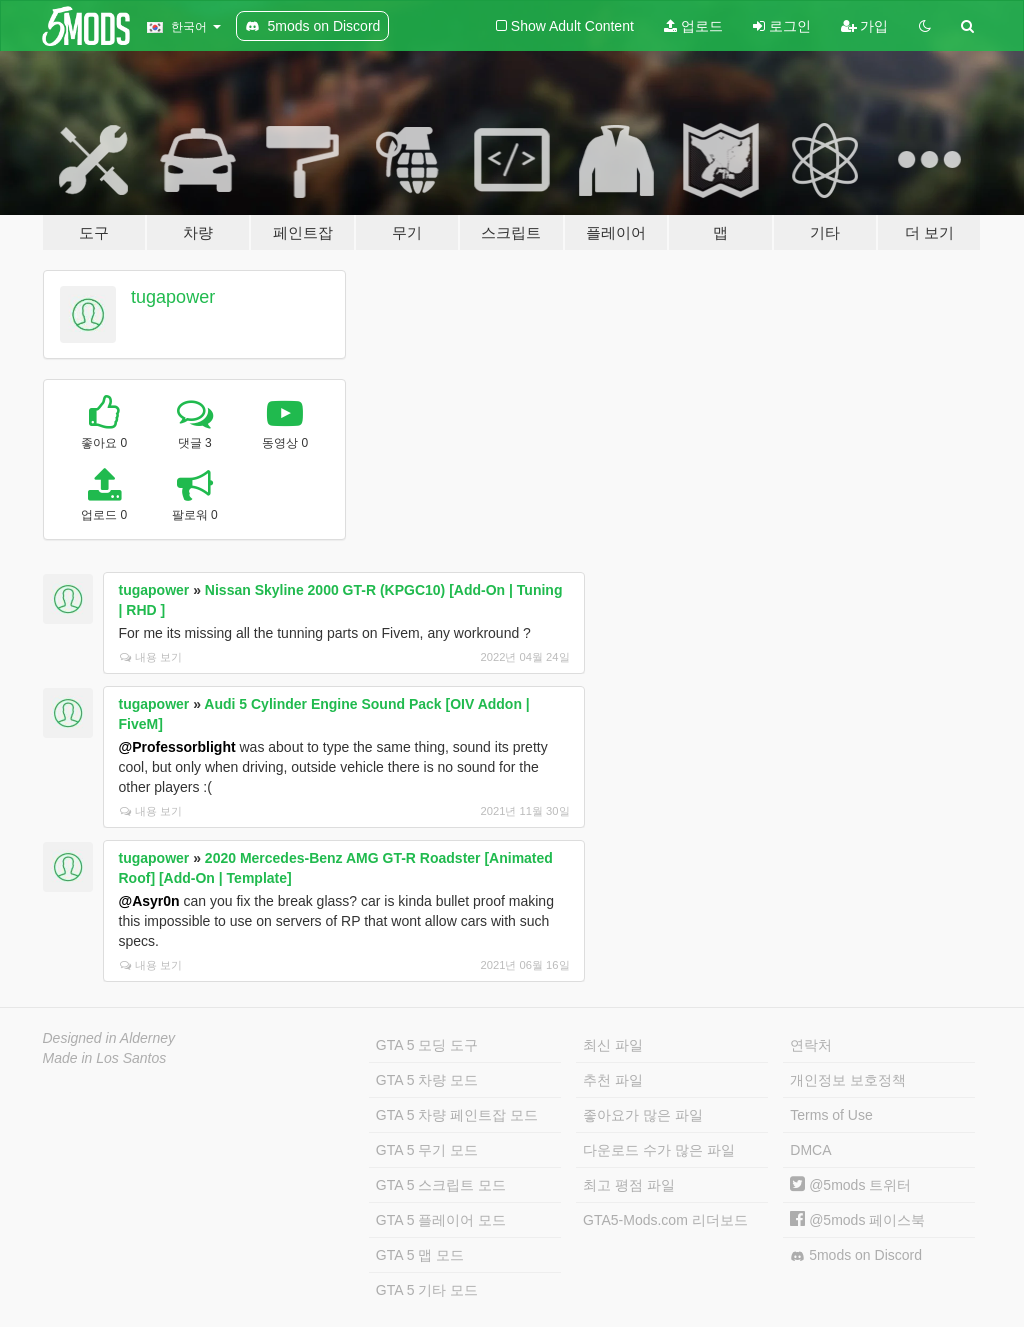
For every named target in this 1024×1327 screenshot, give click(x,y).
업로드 (693, 26)
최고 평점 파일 (629, 1185)
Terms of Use (831, 1115)
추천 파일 (613, 1080)
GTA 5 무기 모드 (427, 1150)
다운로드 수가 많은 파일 (659, 1150)
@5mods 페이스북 (857, 1220)
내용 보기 (151, 657)
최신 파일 (613, 1045)
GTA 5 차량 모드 (427, 1080)
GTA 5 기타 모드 (427, 1290)
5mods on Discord (856, 1255)
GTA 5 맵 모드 (420, 1255)
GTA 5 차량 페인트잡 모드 (457, 1115)
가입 (865, 26)
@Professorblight (177, 747)
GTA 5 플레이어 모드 (441, 1220)
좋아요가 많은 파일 (643, 1115)
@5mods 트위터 (850, 1185)
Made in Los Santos (105, 1058)
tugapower (173, 297)
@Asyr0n (149, 901)
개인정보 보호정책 (848, 1080)
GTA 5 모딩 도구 (427, 1045)
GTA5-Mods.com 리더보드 (665, 1220)
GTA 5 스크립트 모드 (441, 1185)
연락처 (811, 1045)
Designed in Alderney (109, 1038)
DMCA (810, 1150)
